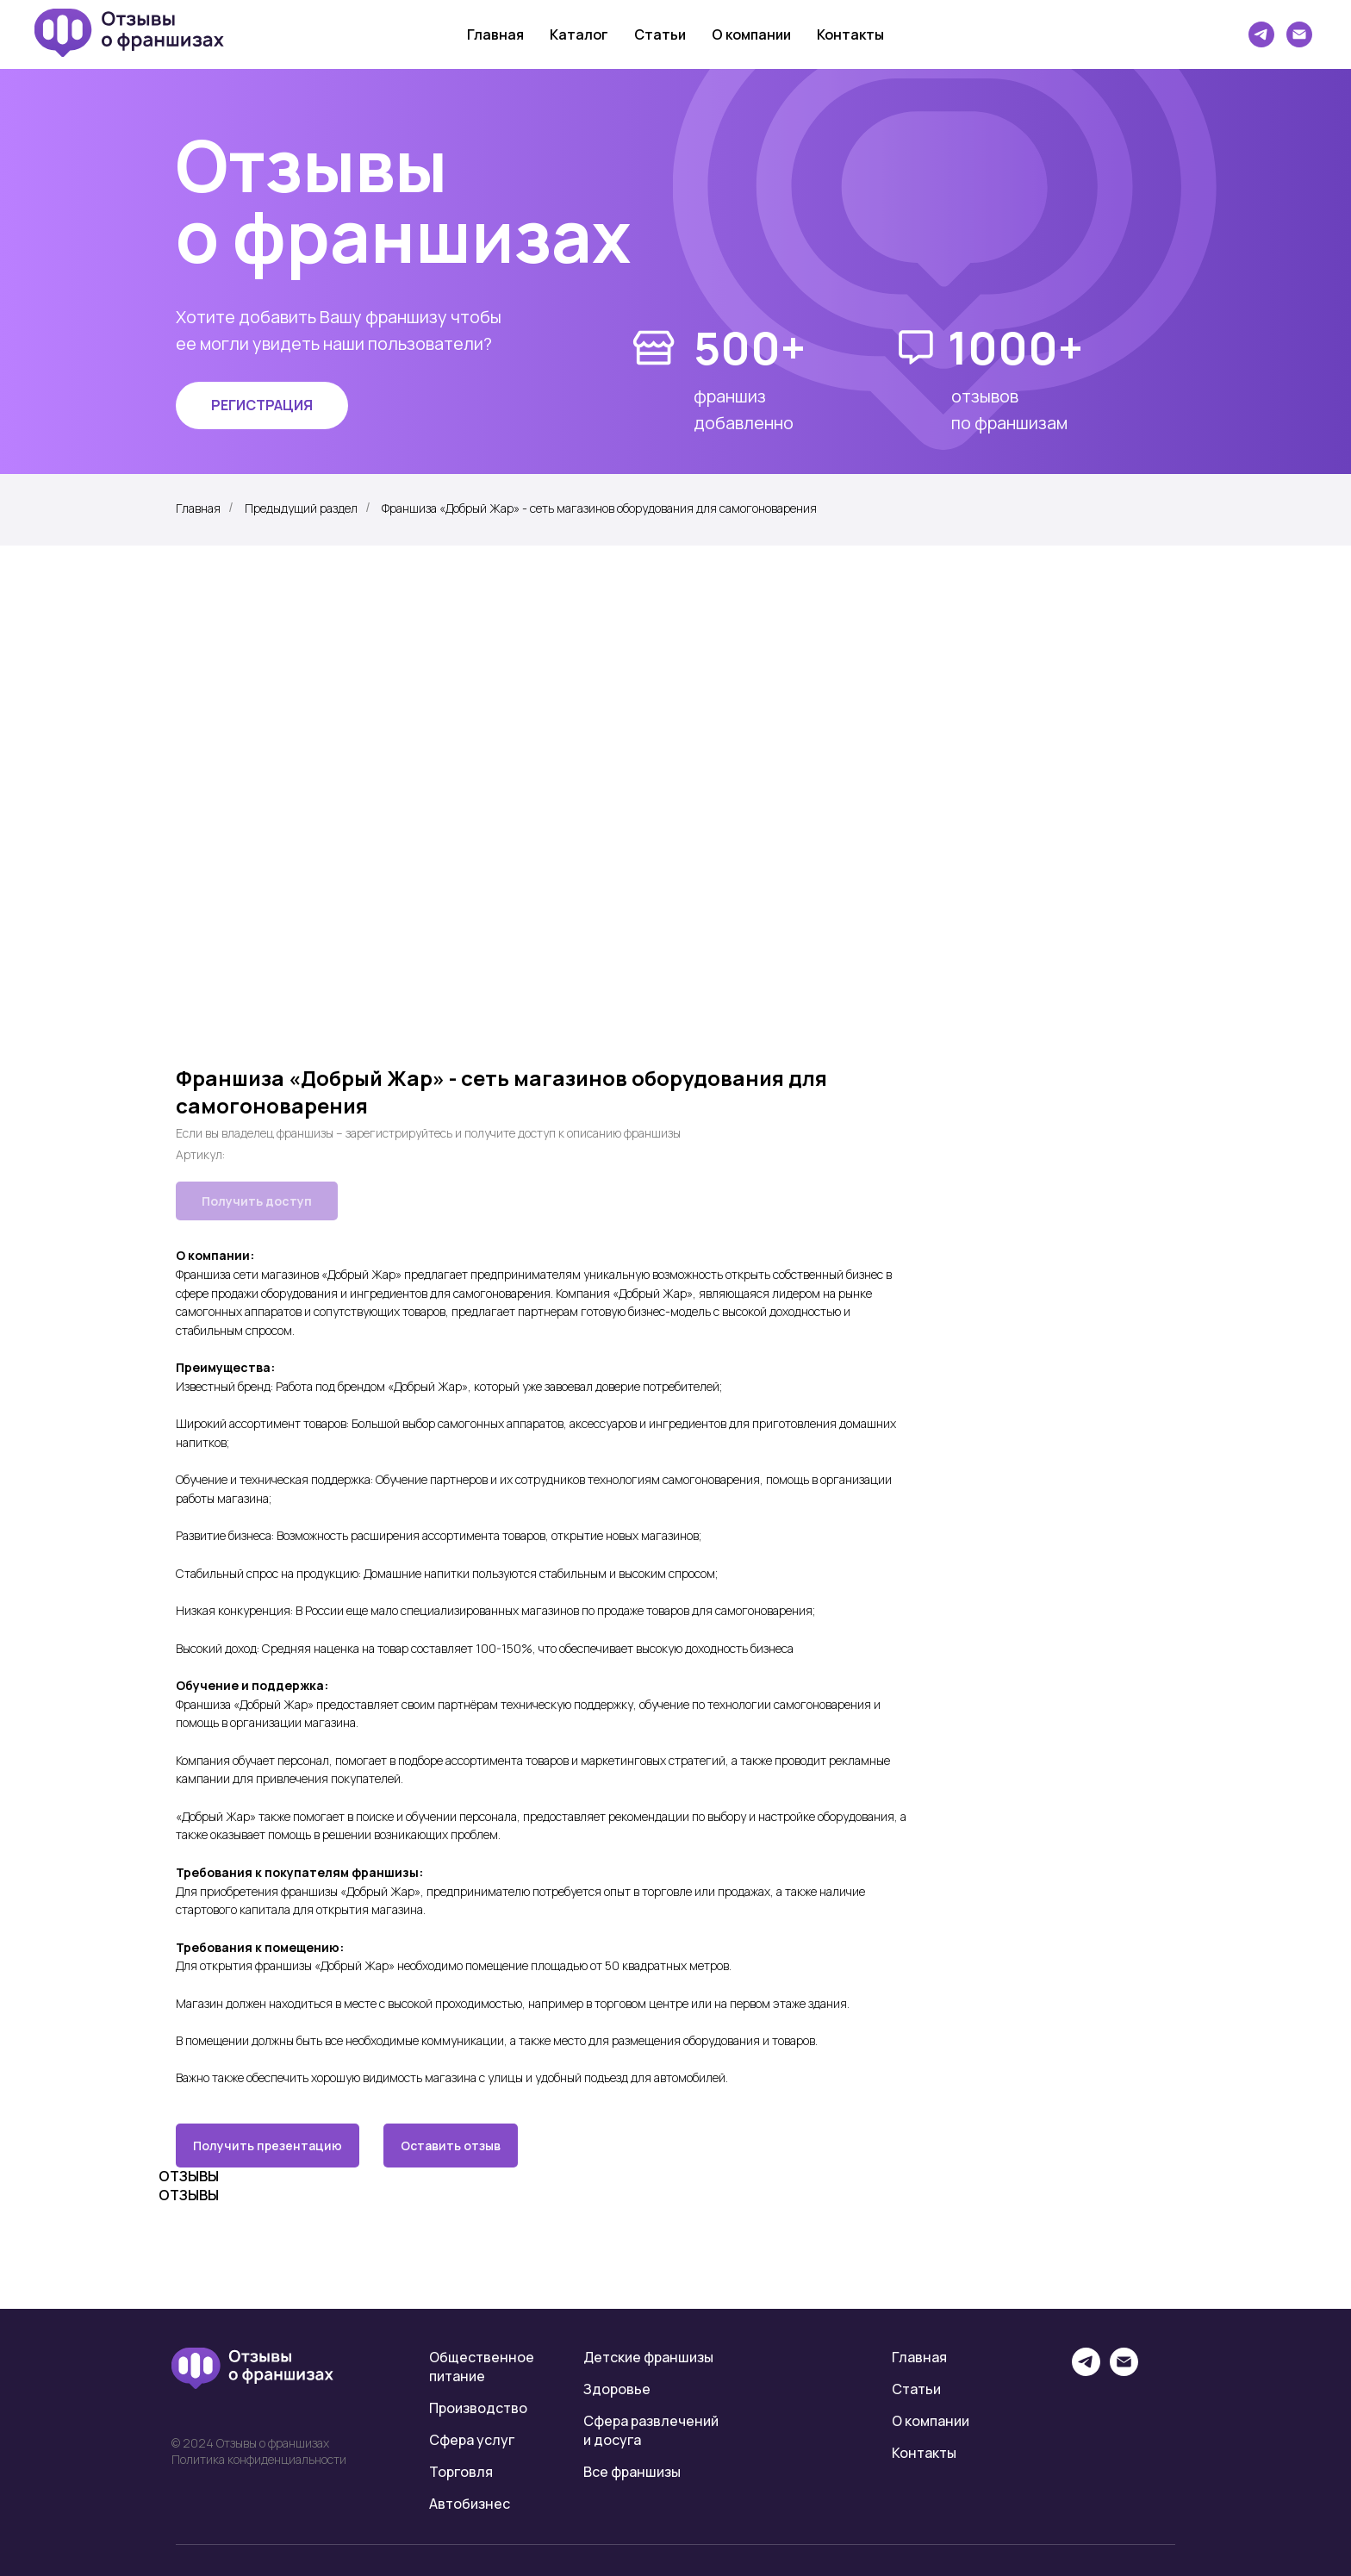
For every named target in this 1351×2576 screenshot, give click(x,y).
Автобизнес (469, 2503)
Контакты (850, 34)
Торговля (461, 2471)
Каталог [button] (579, 34)
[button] (262, 405)
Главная (495, 34)
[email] (1124, 2371)
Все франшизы (632, 2471)
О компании (751, 34)
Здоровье (617, 2389)
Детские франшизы (648, 2357)
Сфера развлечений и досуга (651, 2430)
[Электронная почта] (1299, 34)
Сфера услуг (471, 2439)
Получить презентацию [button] (267, 2145)
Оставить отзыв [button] (451, 2145)
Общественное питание (481, 2367)
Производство (478, 2407)
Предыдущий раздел (301, 508)
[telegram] (1261, 34)
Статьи (660, 34)
